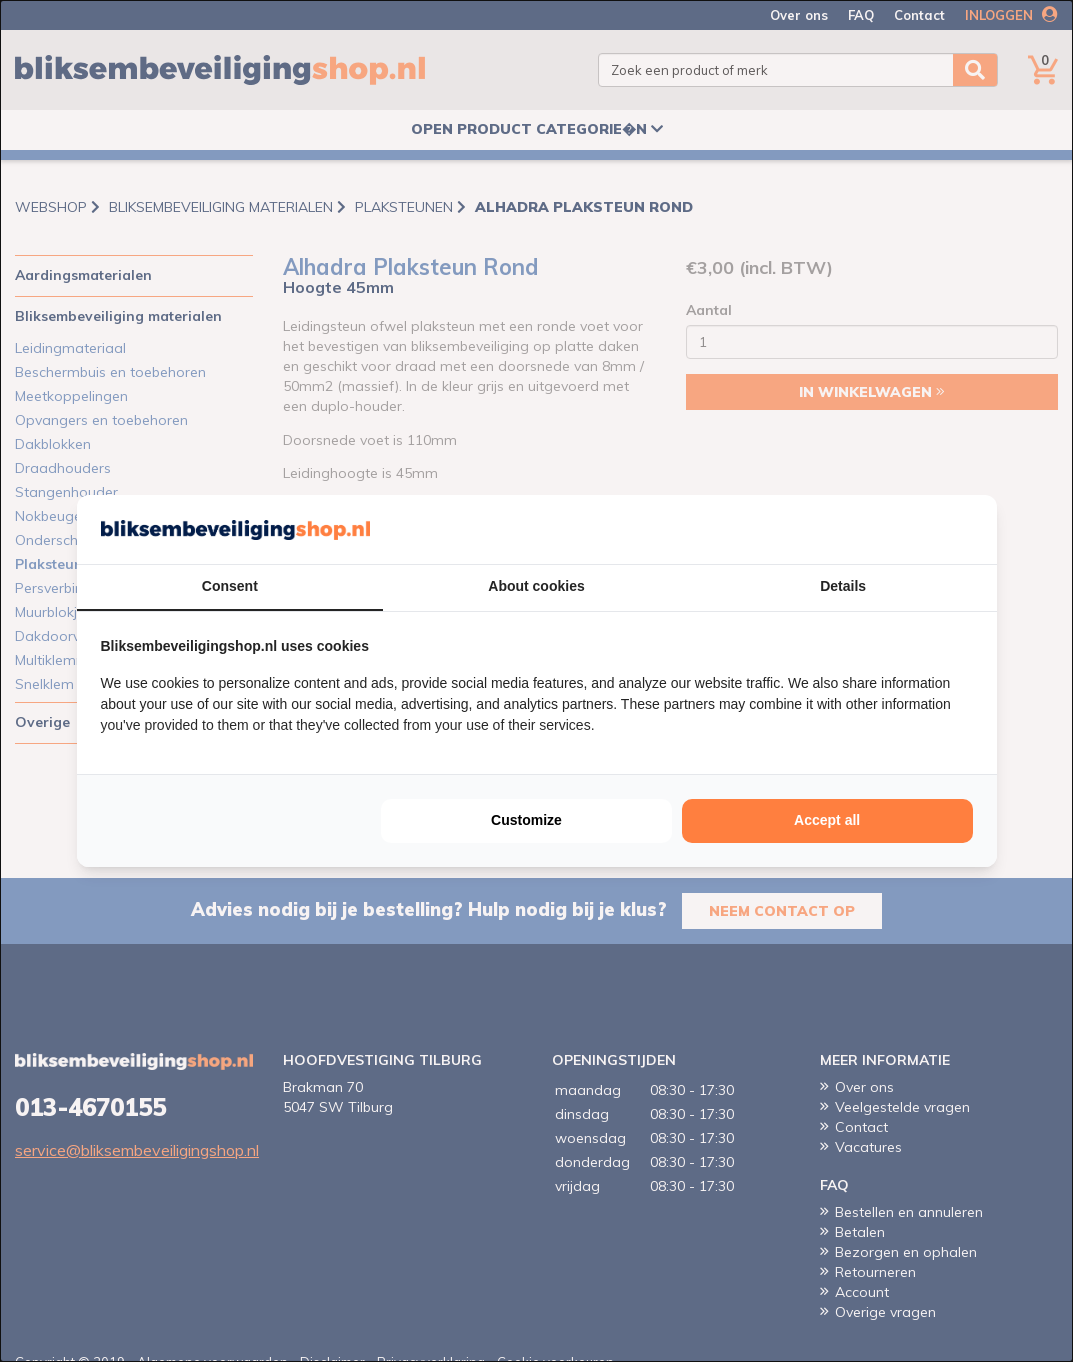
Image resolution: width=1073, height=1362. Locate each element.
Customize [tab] (526, 820)
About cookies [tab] (536, 586)
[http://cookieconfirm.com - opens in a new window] (968, 530)
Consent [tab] (230, 586)
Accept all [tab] (827, 820)
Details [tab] (843, 586)
